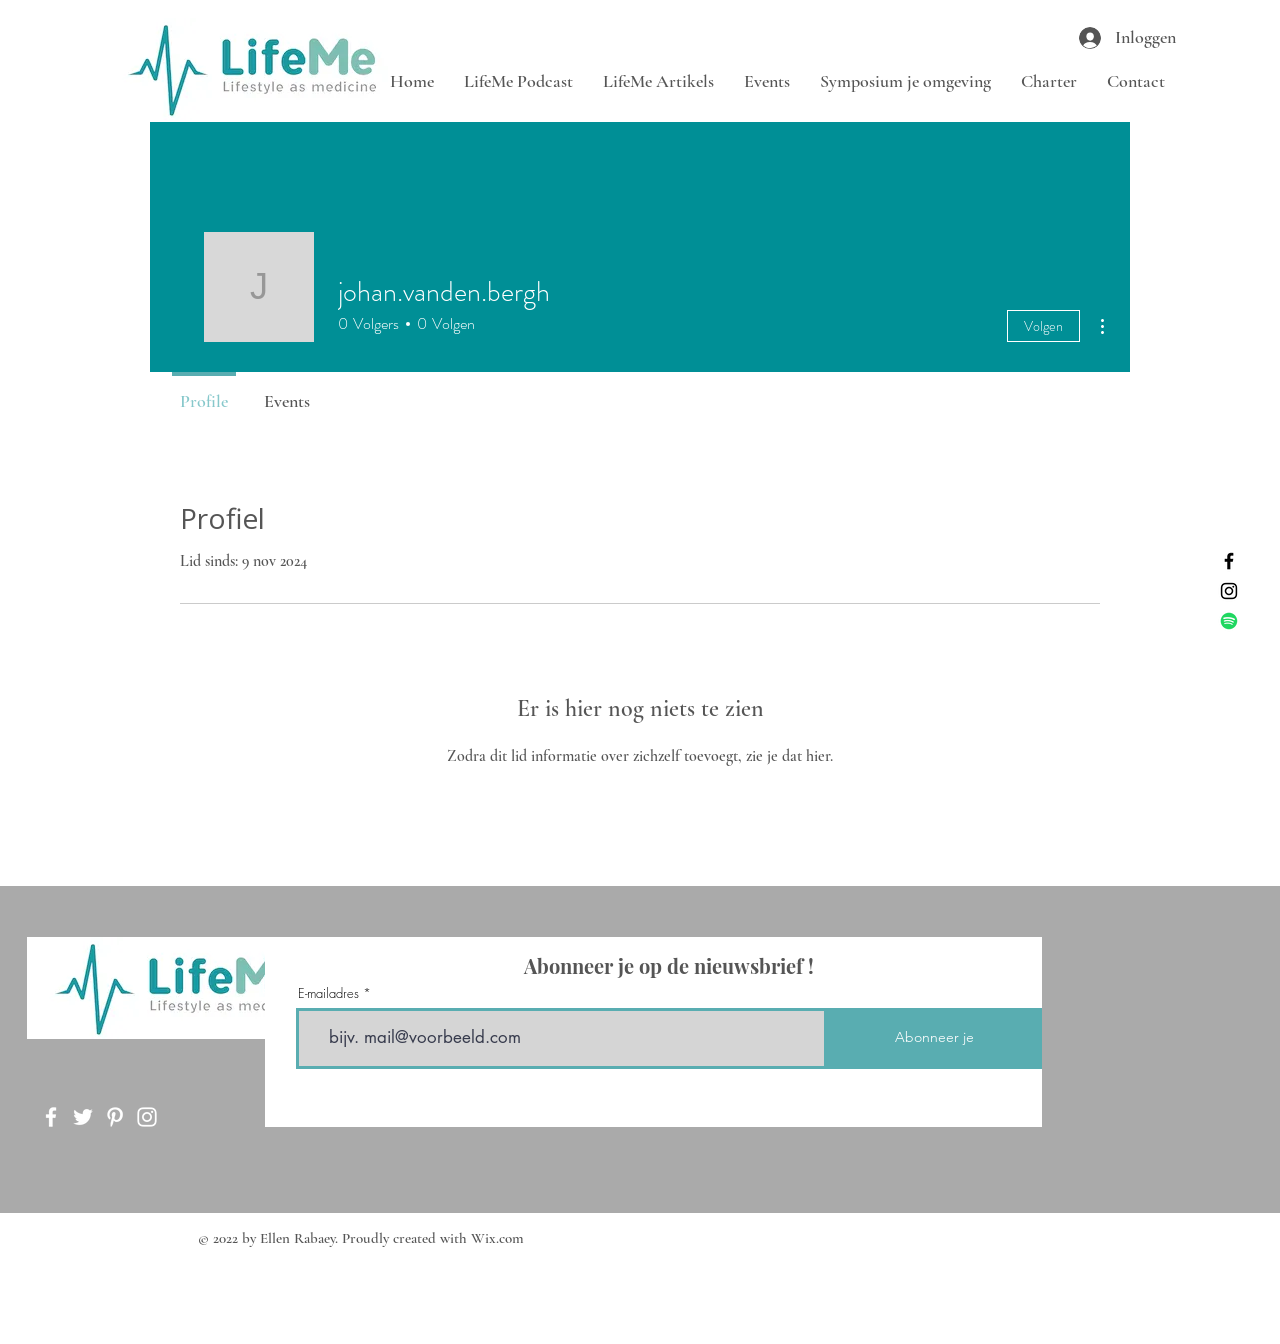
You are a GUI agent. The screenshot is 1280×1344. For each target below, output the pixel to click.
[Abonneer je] (934, 1038)
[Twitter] (83, 1117)
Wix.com (497, 1238)
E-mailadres (328, 993)
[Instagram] (1229, 591)
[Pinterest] (115, 1117)
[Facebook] (1229, 561)
